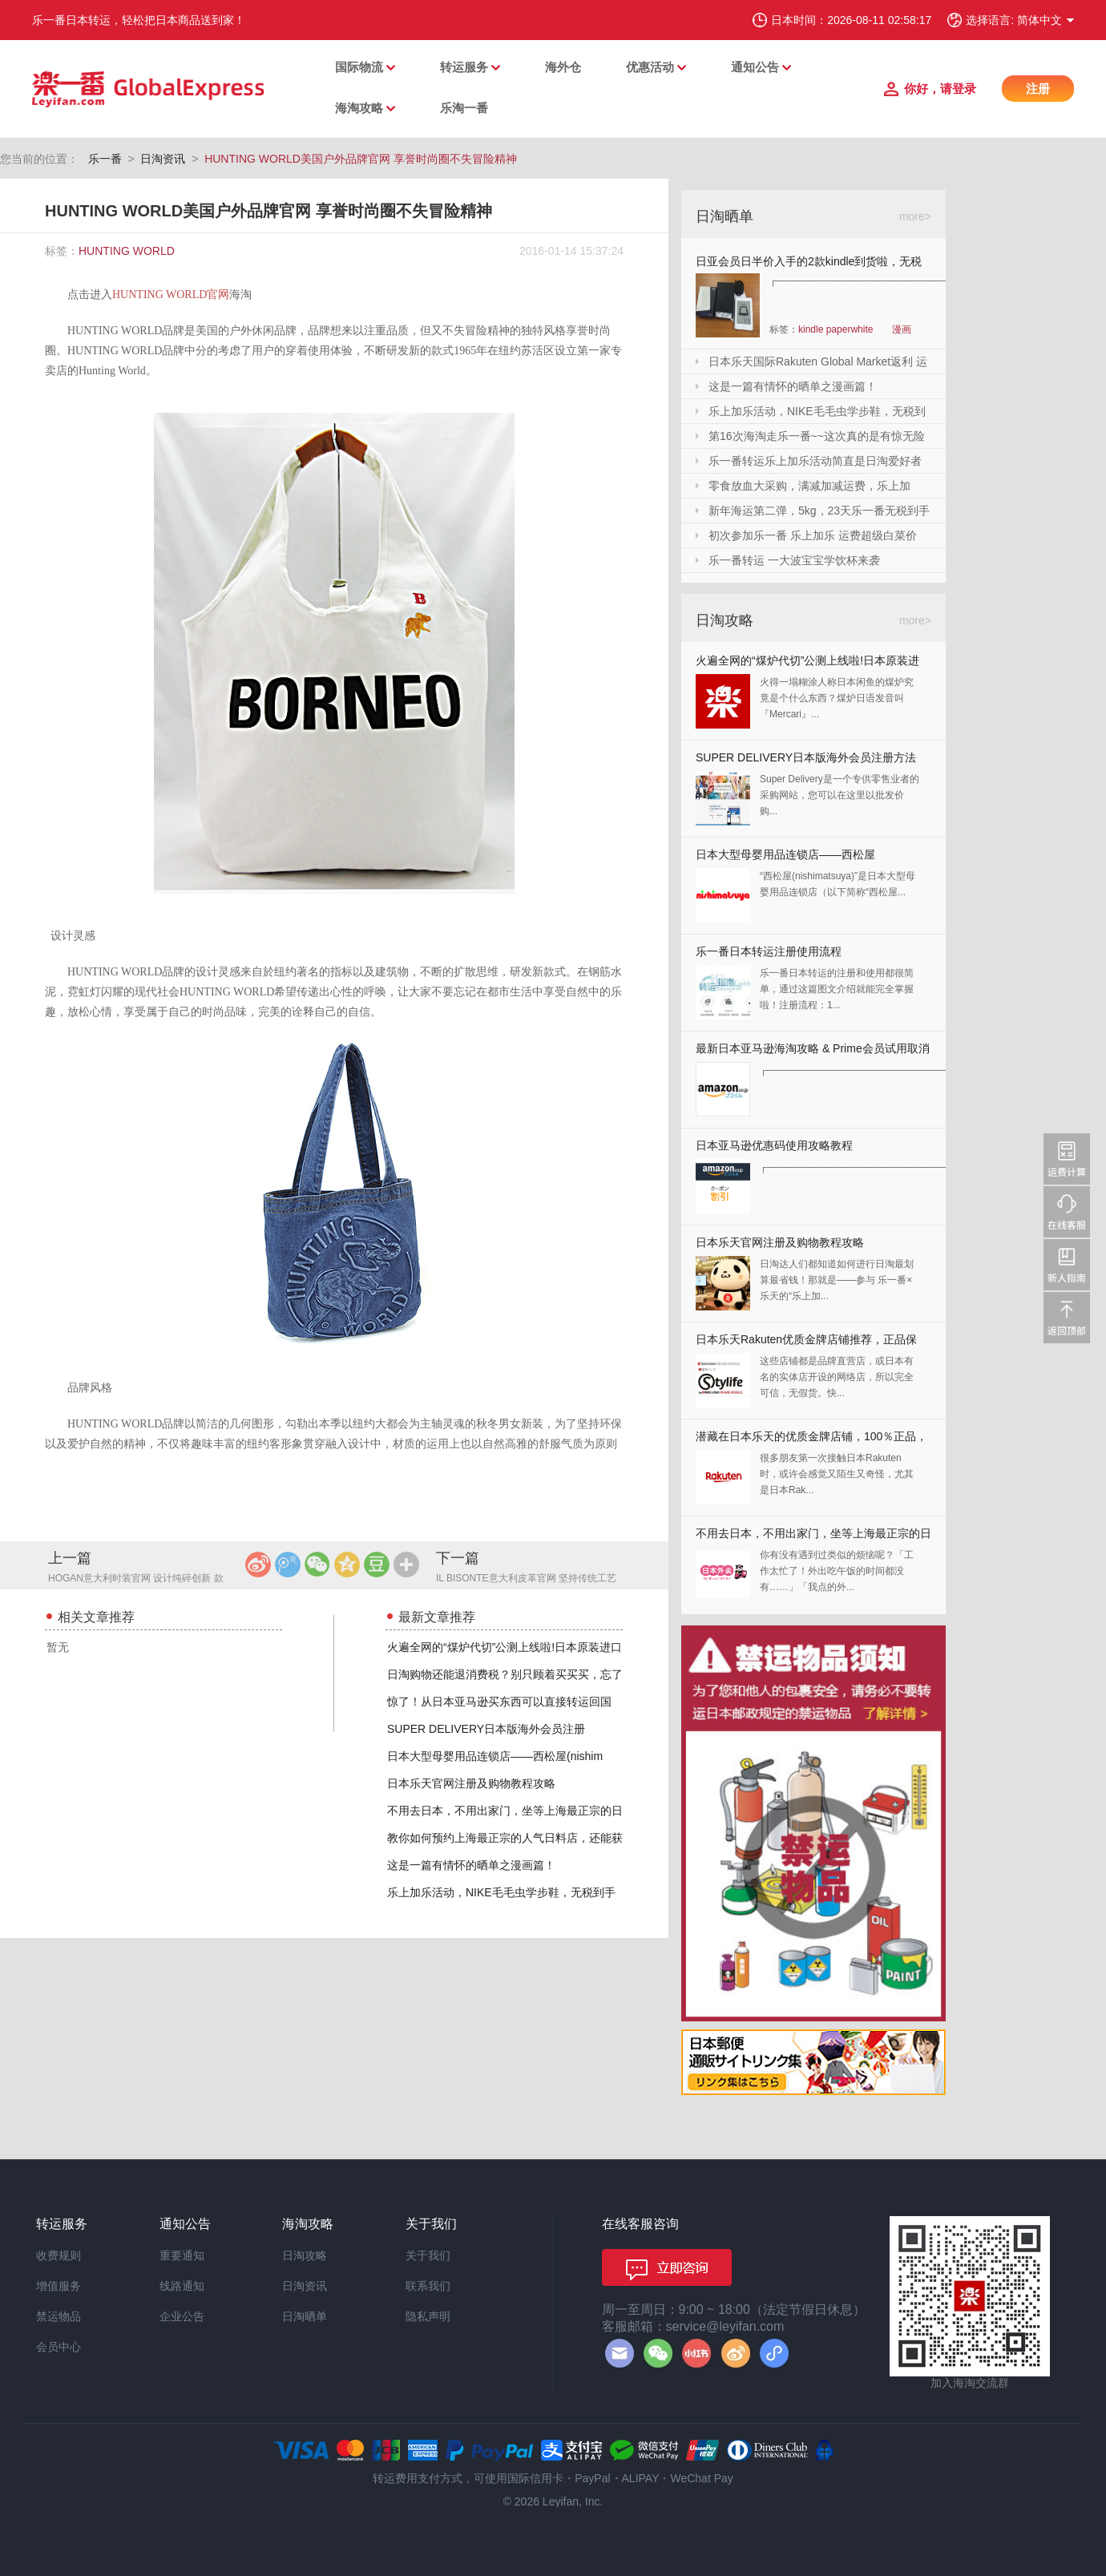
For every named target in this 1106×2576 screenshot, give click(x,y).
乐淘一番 (464, 108)
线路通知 (181, 2285)
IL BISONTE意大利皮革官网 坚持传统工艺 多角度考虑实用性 (526, 1579)
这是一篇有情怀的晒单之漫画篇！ (471, 1865)
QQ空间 (347, 1564)
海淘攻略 (359, 108)
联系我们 (428, 2285)
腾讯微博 (288, 1564)
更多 (406, 1564)
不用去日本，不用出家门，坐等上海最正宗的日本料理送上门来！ (813, 1537)
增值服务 (58, 2285)
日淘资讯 (162, 158)
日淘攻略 (304, 2255)
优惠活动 (650, 67)
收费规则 (58, 2255)
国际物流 (359, 67)
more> (915, 216)
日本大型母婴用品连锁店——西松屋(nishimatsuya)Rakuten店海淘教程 (785, 858)
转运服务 (464, 67)
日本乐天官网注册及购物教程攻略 (471, 1783)
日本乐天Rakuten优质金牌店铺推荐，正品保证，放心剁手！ (806, 1343)
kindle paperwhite (835, 329)
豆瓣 (377, 1564)
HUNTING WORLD (127, 250)
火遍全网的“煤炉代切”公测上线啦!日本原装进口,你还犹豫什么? (807, 664)
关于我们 (428, 2255)
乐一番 (105, 158)
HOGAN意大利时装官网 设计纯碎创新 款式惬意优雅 (136, 1579)
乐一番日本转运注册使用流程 (769, 951)
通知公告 (755, 67)
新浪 (258, 1564)
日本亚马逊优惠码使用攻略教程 (774, 1145)
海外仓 (563, 67)
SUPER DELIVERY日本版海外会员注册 (486, 1728)
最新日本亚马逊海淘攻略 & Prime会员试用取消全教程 (813, 1052)
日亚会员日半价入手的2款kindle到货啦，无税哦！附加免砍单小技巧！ (809, 264)
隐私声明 (428, 2316)
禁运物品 (58, 2316)
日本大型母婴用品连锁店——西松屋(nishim (495, 1756)
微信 (317, 1564)
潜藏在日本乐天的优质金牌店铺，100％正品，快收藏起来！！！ (811, 1440)
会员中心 (58, 2346)
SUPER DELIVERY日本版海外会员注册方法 (806, 757)
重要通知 (181, 2255)
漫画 (901, 329)
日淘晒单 (304, 2316)
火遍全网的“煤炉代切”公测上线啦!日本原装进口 (504, 1647)
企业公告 (181, 2316)
